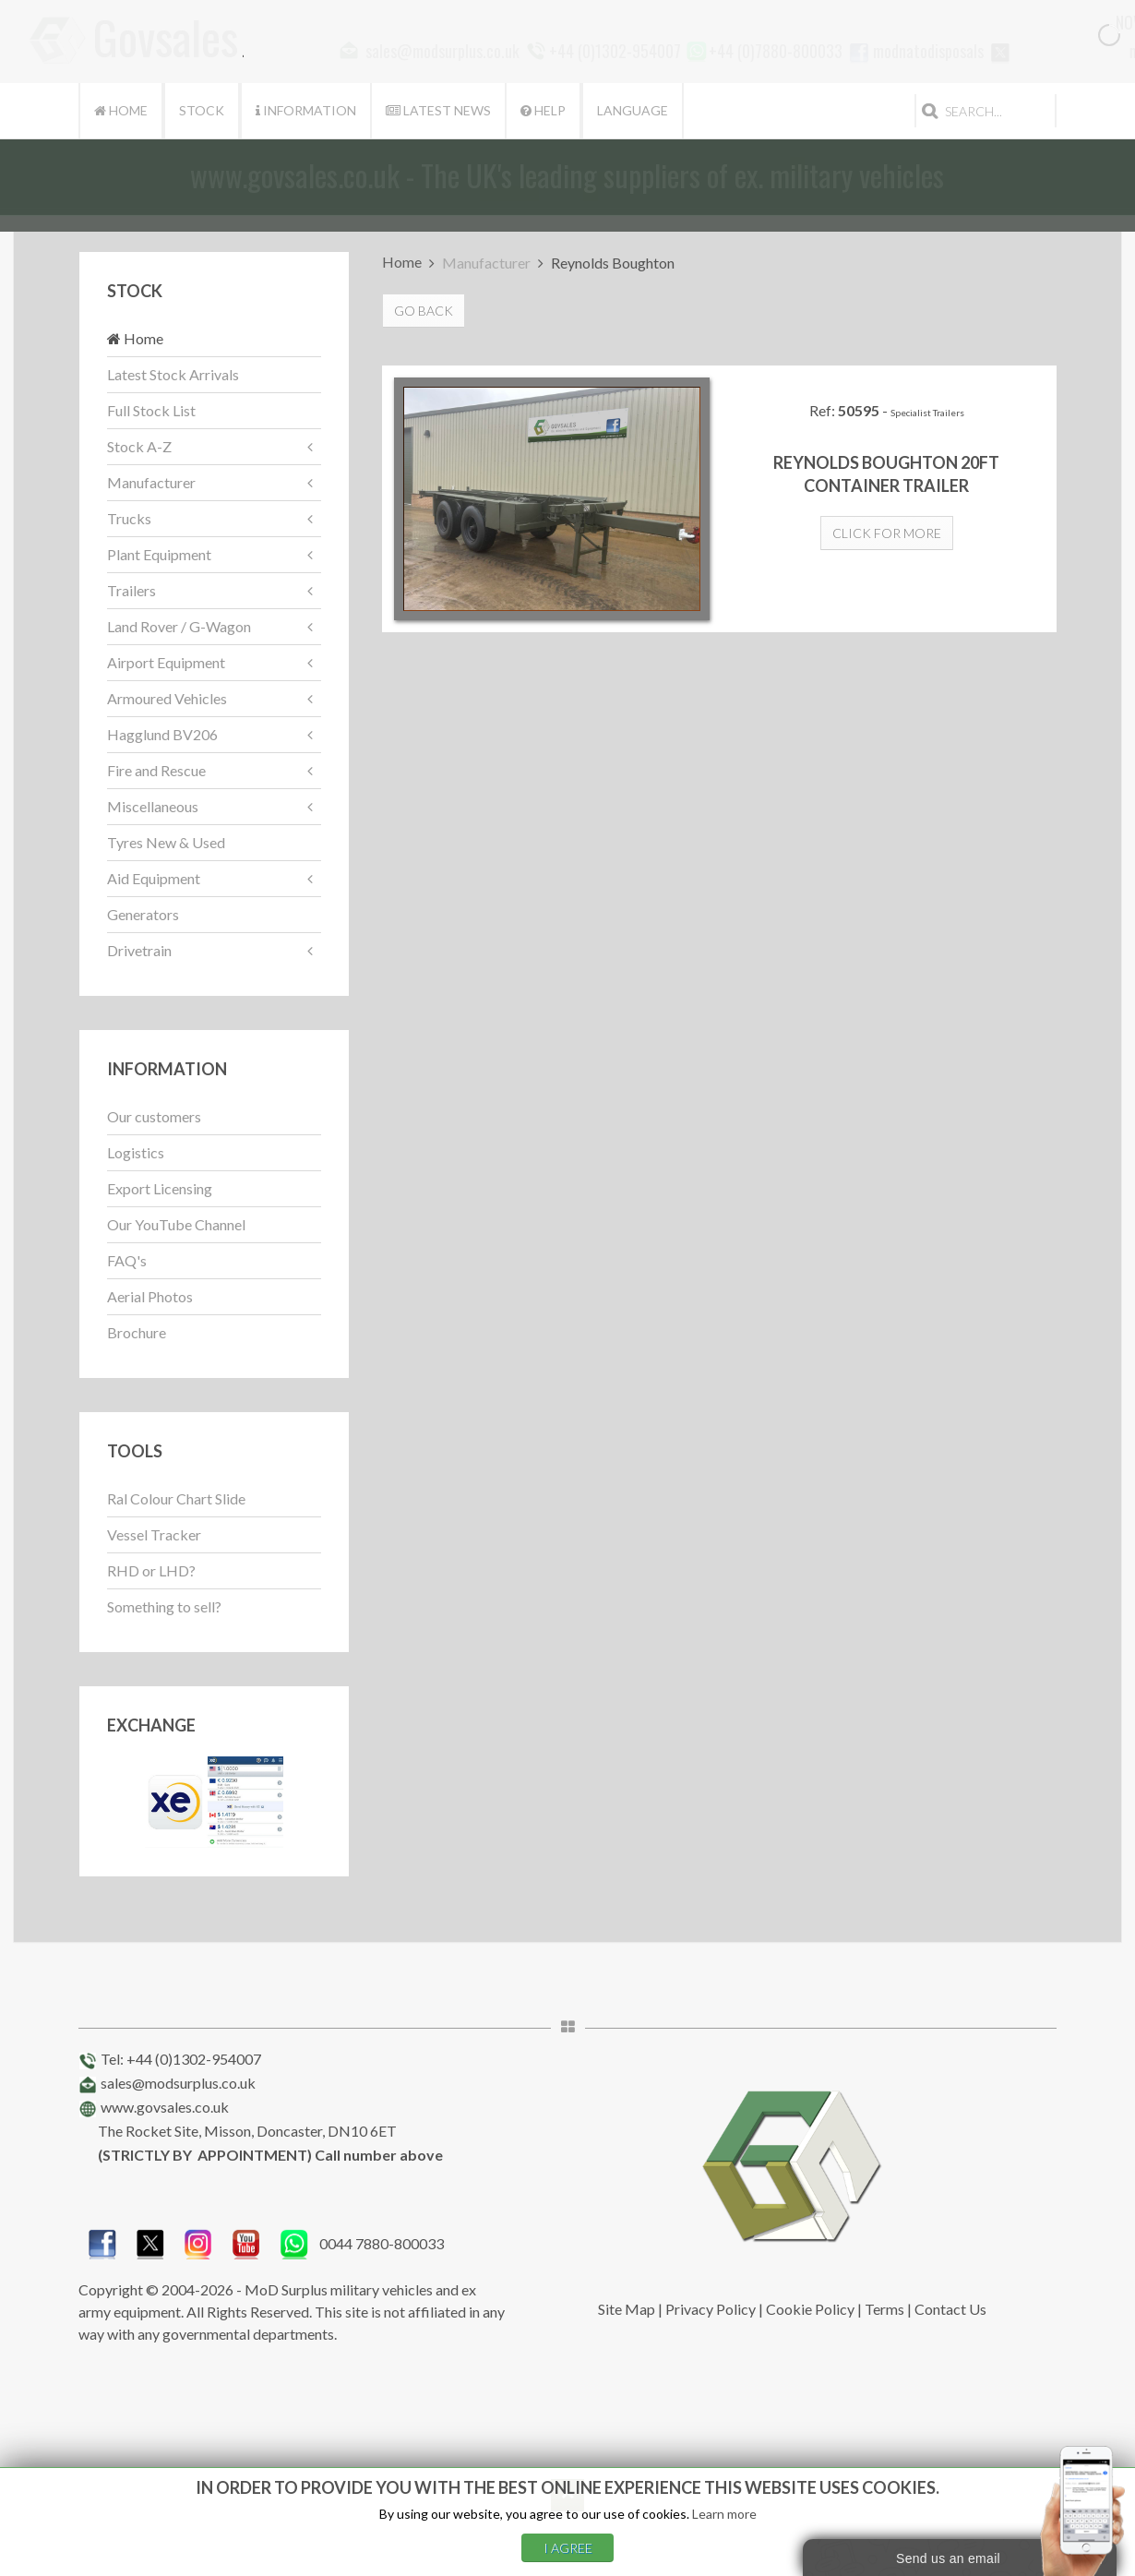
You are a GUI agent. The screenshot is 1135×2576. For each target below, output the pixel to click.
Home (121, 110)
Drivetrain (139, 950)
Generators (143, 914)
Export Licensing (159, 1188)
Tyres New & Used (166, 842)
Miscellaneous (152, 806)
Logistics (135, 1152)
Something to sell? (164, 1606)
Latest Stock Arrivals (173, 374)
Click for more (886, 533)
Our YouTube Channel (176, 1224)
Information (306, 110)
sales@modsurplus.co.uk (178, 2082)
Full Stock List (151, 410)
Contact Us (950, 2309)
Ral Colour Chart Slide (176, 1498)
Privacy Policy (710, 2309)
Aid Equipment (153, 878)
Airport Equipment (166, 662)
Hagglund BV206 (162, 734)
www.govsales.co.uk (165, 2106)
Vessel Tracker (154, 1534)
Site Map (626, 2309)
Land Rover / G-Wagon (179, 626)
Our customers (154, 1116)
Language (632, 110)
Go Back (423, 310)
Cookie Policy (810, 2309)
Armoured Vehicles (167, 698)
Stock (201, 110)
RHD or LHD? (151, 1570)
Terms (884, 2309)
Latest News (438, 110)
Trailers (131, 590)
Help (543, 110)
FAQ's (127, 1260)
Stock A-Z (139, 446)
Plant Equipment (159, 554)
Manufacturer (151, 482)
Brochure (136, 1332)
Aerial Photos (150, 1296)
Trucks (129, 518)
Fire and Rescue (156, 770)
